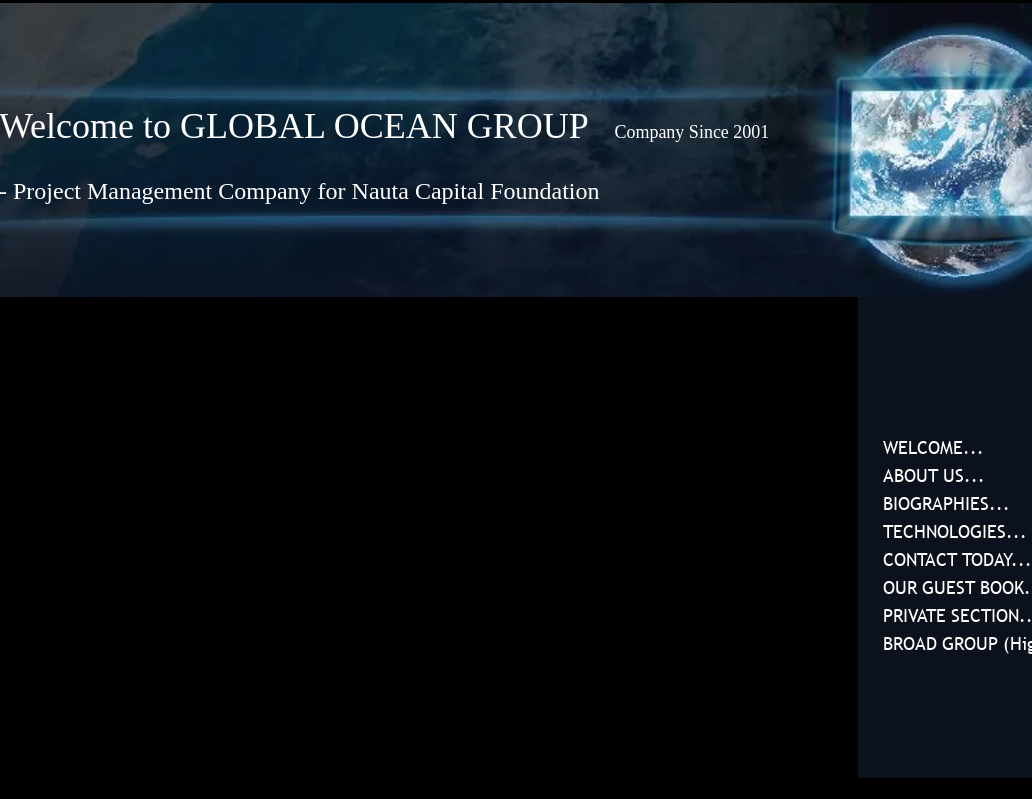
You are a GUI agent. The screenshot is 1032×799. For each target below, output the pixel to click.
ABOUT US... (934, 475)
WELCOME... (933, 447)
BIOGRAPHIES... (946, 503)
